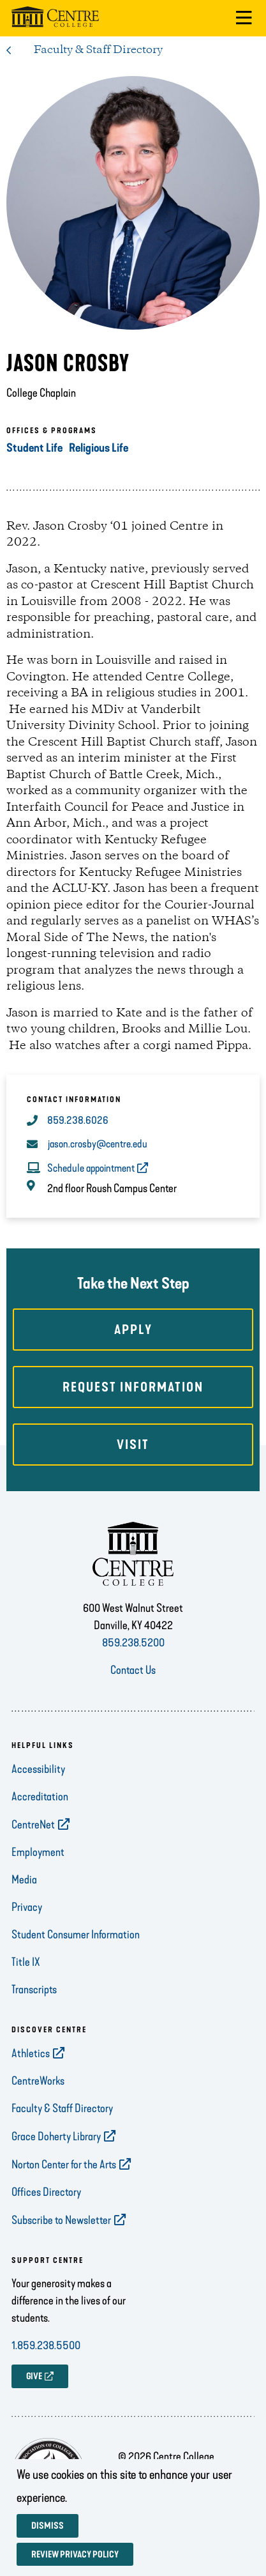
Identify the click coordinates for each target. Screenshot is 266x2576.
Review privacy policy (75, 2554)
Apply (133, 1329)
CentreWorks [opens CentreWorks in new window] (37, 2081)
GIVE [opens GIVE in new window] (34, 2376)
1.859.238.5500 (45, 2345)
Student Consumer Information (75, 1935)
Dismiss (47, 2525)
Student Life (34, 448)
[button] (244, 18)
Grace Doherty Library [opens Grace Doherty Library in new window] (56, 2136)
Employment (37, 1852)
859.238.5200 (133, 1643)
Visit (133, 1444)
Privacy (26, 1907)
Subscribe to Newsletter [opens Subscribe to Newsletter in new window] (61, 2220)
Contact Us (133, 1670)
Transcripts (34, 1989)
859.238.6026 (77, 1120)
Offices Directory (46, 2192)
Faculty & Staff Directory (98, 50)
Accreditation (39, 1797)
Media (24, 1880)
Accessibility (38, 1769)
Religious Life (98, 448)
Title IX (25, 1962)
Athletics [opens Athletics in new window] (30, 2053)
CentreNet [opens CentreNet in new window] (33, 1825)
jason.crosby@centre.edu (97, 1144)
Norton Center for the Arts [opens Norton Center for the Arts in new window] (63, 2165)
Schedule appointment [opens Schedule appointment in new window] (91, 1168)
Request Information (133, 1387)
